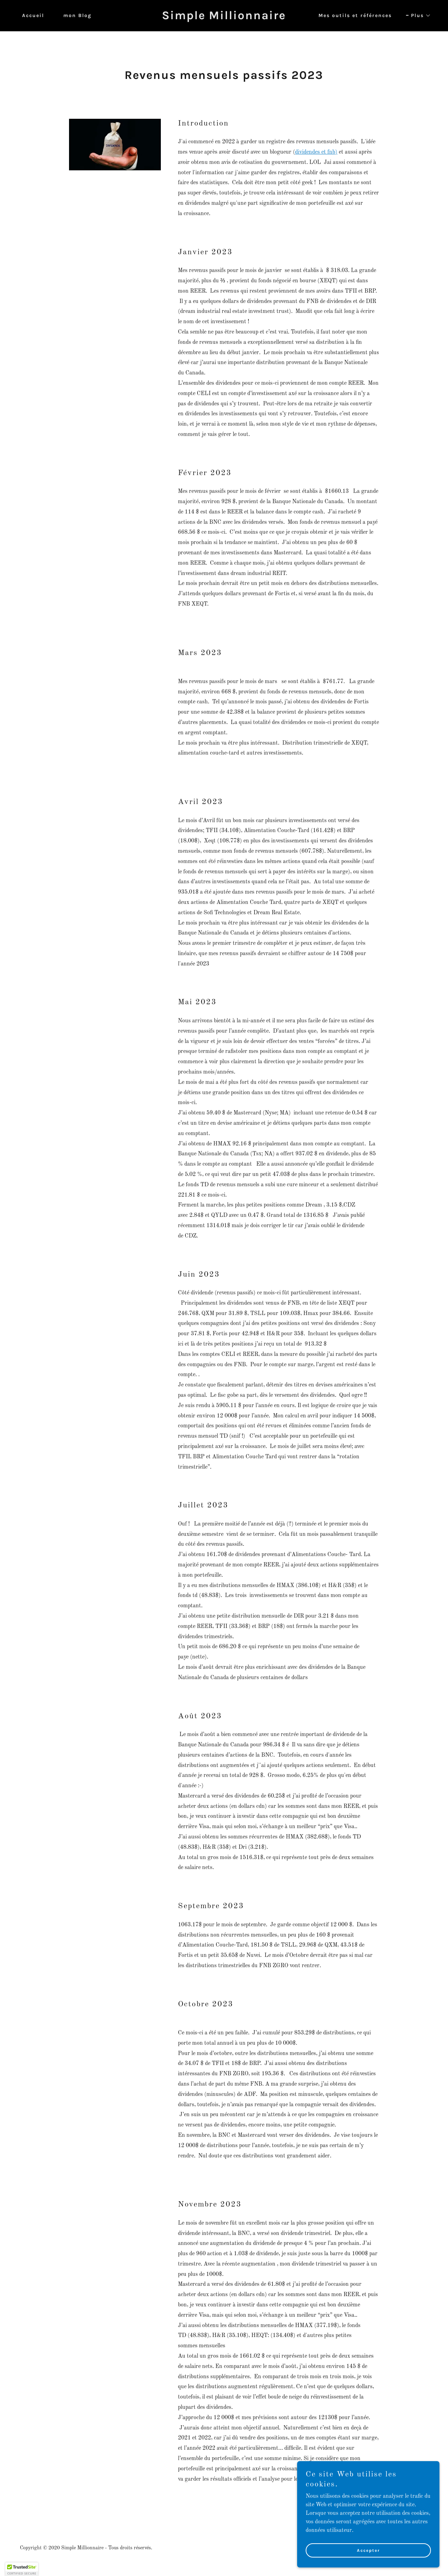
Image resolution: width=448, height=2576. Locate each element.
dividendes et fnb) (316, 152)
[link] (224, 18)
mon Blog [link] (77, 15)
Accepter (368, 2550)
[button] (418, 15)
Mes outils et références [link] (355, 15)
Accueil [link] (33, 15)
